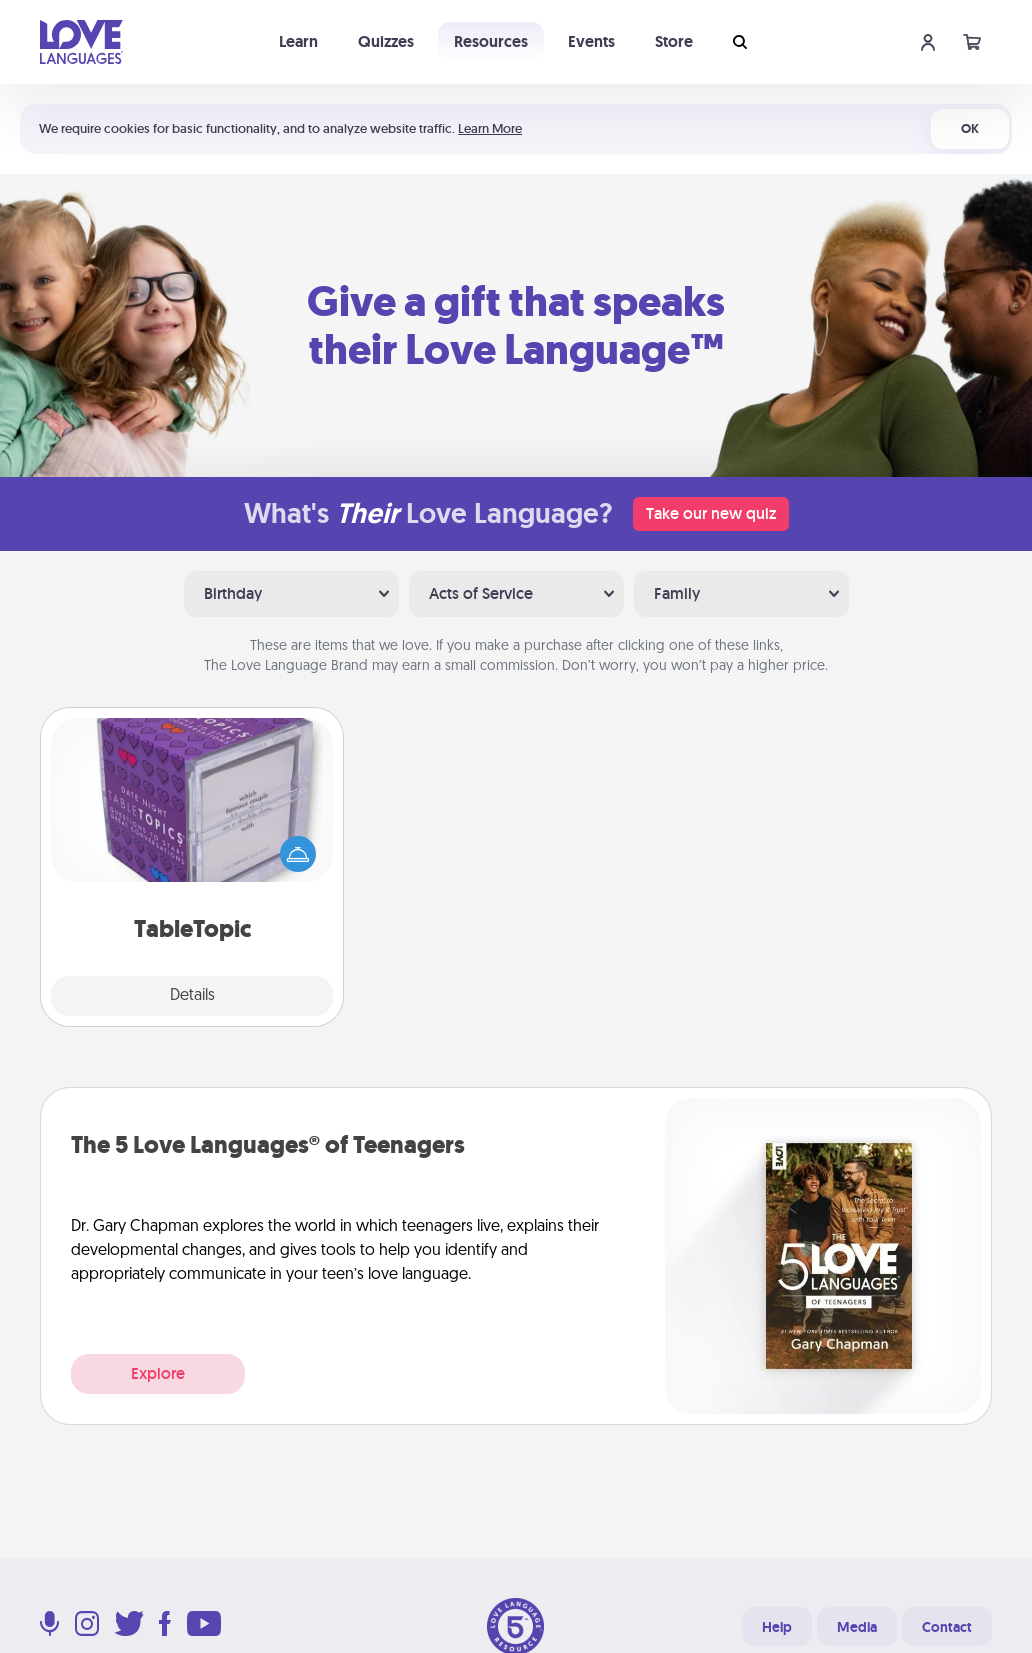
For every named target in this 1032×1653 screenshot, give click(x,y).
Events (591, 41)
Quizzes (386, 41)
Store (674, 41)
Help (777, 1627)
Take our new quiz (711, 513)
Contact (947, 1627)
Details (192, 996)
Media (857, 1627)
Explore (158, 1373)
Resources (491, 41)
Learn (298, 41)
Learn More (490, 128)
